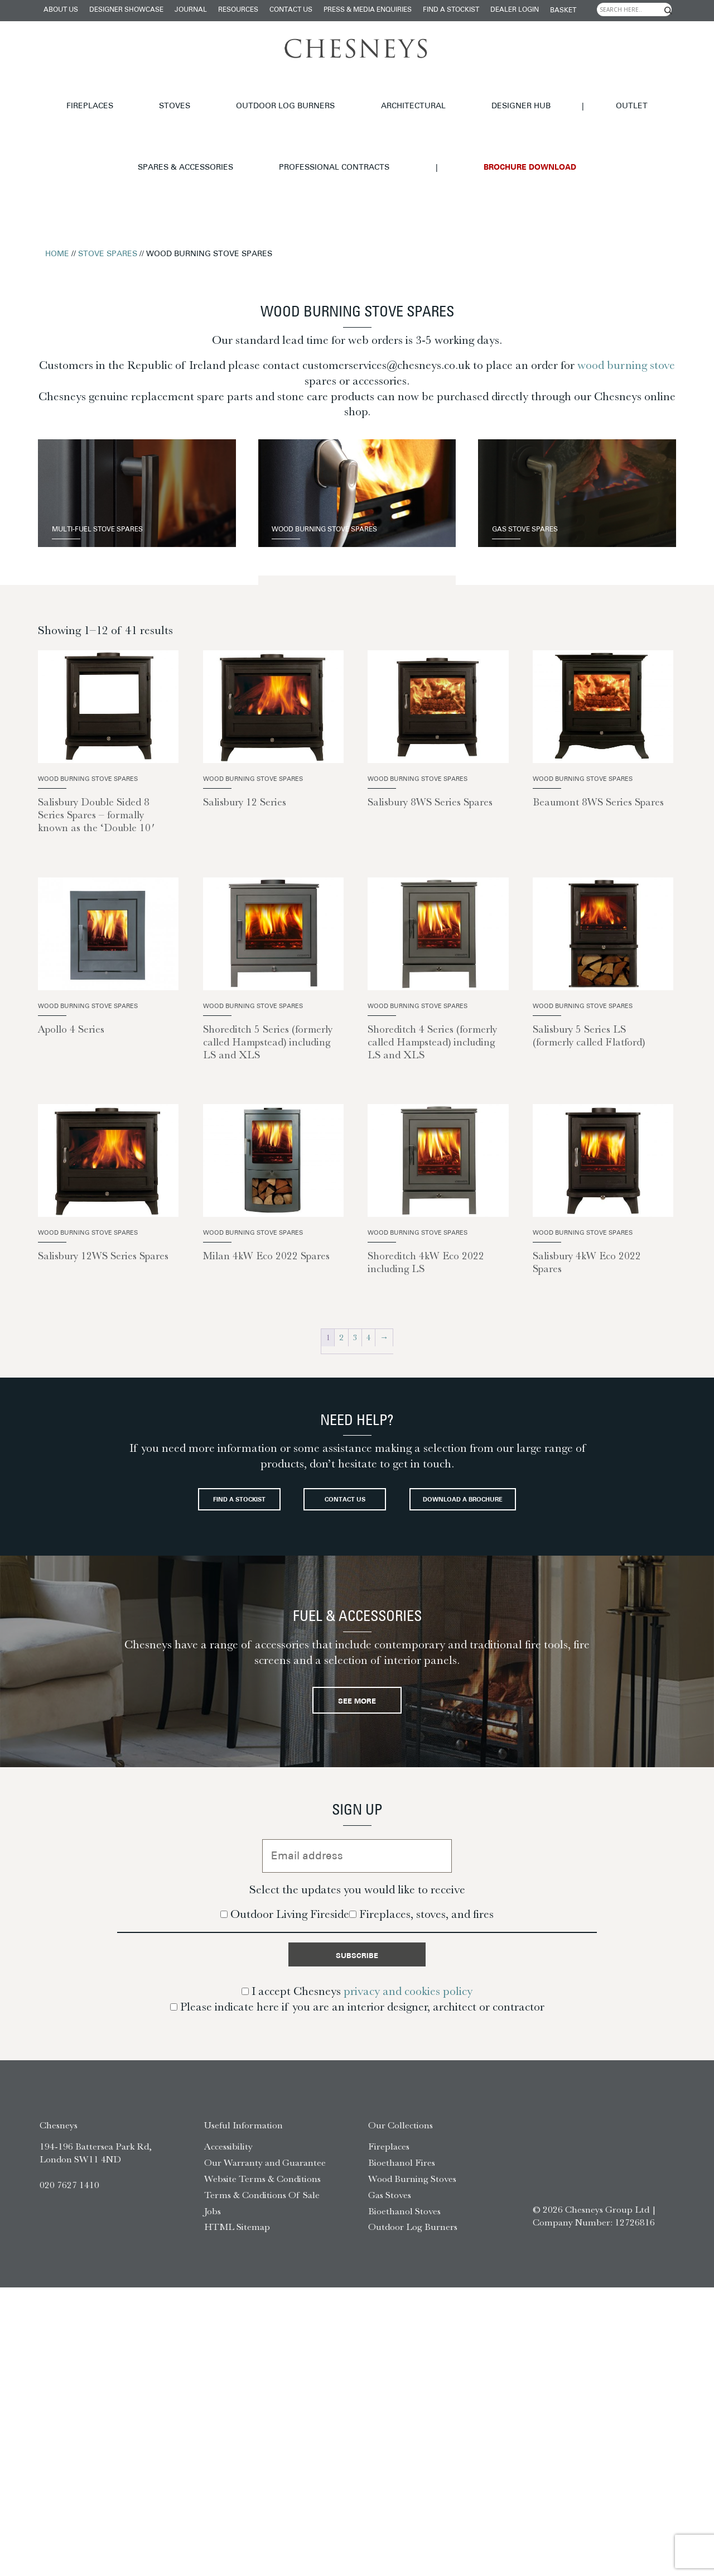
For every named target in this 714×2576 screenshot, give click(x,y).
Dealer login (514, 10)
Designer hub (358, 92)
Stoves (97, 92)
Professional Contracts (641, 92)
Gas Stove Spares (542, 466)
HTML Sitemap (237, 2236)
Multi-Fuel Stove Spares (119, 466)
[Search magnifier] (668, 10)
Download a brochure (357, 1490)
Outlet (440, 92)
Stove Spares (107, 197)
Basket (563, 10)
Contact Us (290, 10)
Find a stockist (451, 10)
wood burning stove (626, 308)
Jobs (212, 2219)
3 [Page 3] (355, 1280)
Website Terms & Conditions (262, 2187)
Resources (238, 10)
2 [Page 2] (341, 1280)
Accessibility (228, 2155)
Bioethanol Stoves (404, 2219)
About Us (61, 10)
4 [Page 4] (368, 1280)
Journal (191, 10)
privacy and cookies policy (408, 2000)
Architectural (278, 92)
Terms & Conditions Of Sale (262, 2203)
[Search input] (634, 9)
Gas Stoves (389, 2203)
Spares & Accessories (521, 92)
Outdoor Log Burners (179, 92)
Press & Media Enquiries (368, 10)
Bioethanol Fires (401, 2171)
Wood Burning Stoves (412, 2187)
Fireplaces (40, 92)
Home (57, 197)
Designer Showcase (126, 10)
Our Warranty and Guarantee (265, 2171)
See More (357, 1698)
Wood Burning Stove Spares (349, 466)
